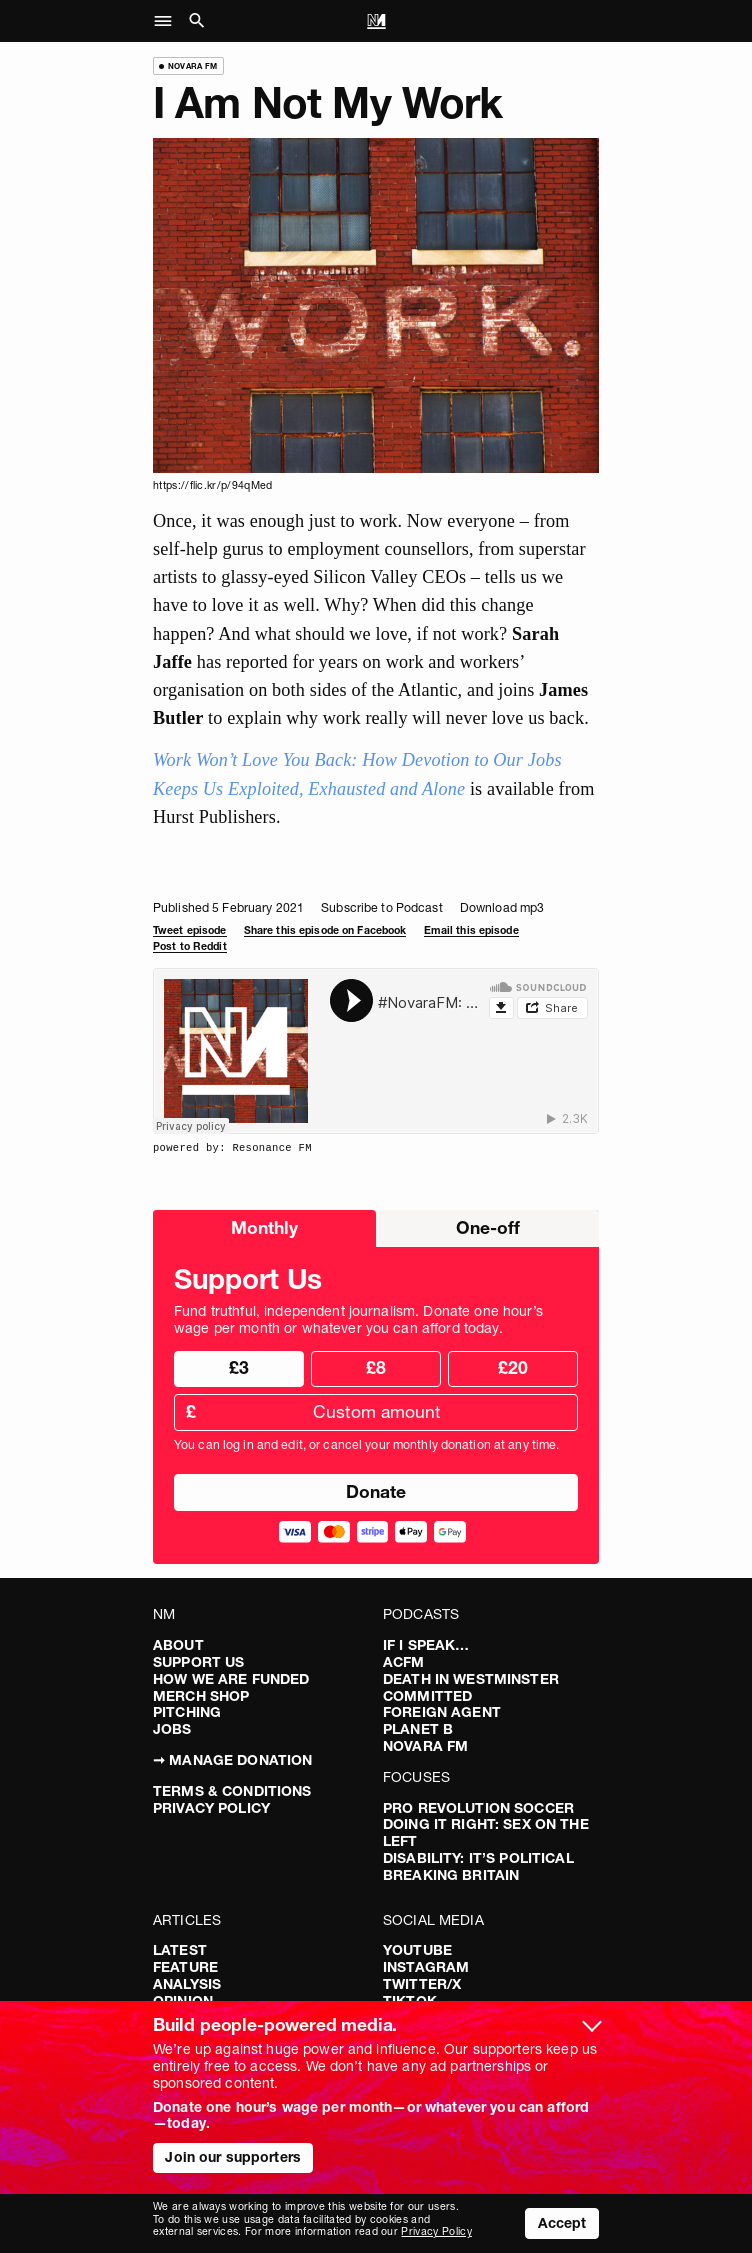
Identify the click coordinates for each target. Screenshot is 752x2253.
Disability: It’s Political (478, 1858)
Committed (427, 1696)
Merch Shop (201, 1696)
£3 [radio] (239, 1367)
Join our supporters (233, 2157)
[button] (168, 21)
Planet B (418, 1729)
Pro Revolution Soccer (478, 1808)
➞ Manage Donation (232, 1760)
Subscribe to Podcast (381, 907)
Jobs (172, 1729)
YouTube (417, 1950)
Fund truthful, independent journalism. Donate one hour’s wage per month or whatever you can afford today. (358, 1320)
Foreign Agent (442, 1712)
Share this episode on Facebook (325, 930)
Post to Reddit (190, 946)
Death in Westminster (471, 1679)
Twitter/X (422, 1984)
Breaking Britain (451, 1875)
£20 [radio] (513, 1367)
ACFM (404, 1662)
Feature (185, 1967)
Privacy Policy (211, 1808)
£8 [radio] (376, 1367)
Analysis (187, 1984)
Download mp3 (502, 907)
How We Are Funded (231, 1679)
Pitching (187, 1712)
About (178, 1645)
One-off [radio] (488, 1227)
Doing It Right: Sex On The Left (486, 1832)
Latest (180, 1950)
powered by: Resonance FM (232, 1148)
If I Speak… (426, 1645)
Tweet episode (190, 930)
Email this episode (471, 930)
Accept (562, 2223)
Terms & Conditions (232, 1791)
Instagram (426, 1967)
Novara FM (425, 1746)
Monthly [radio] (264, 1227)
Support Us (198, 1662)
